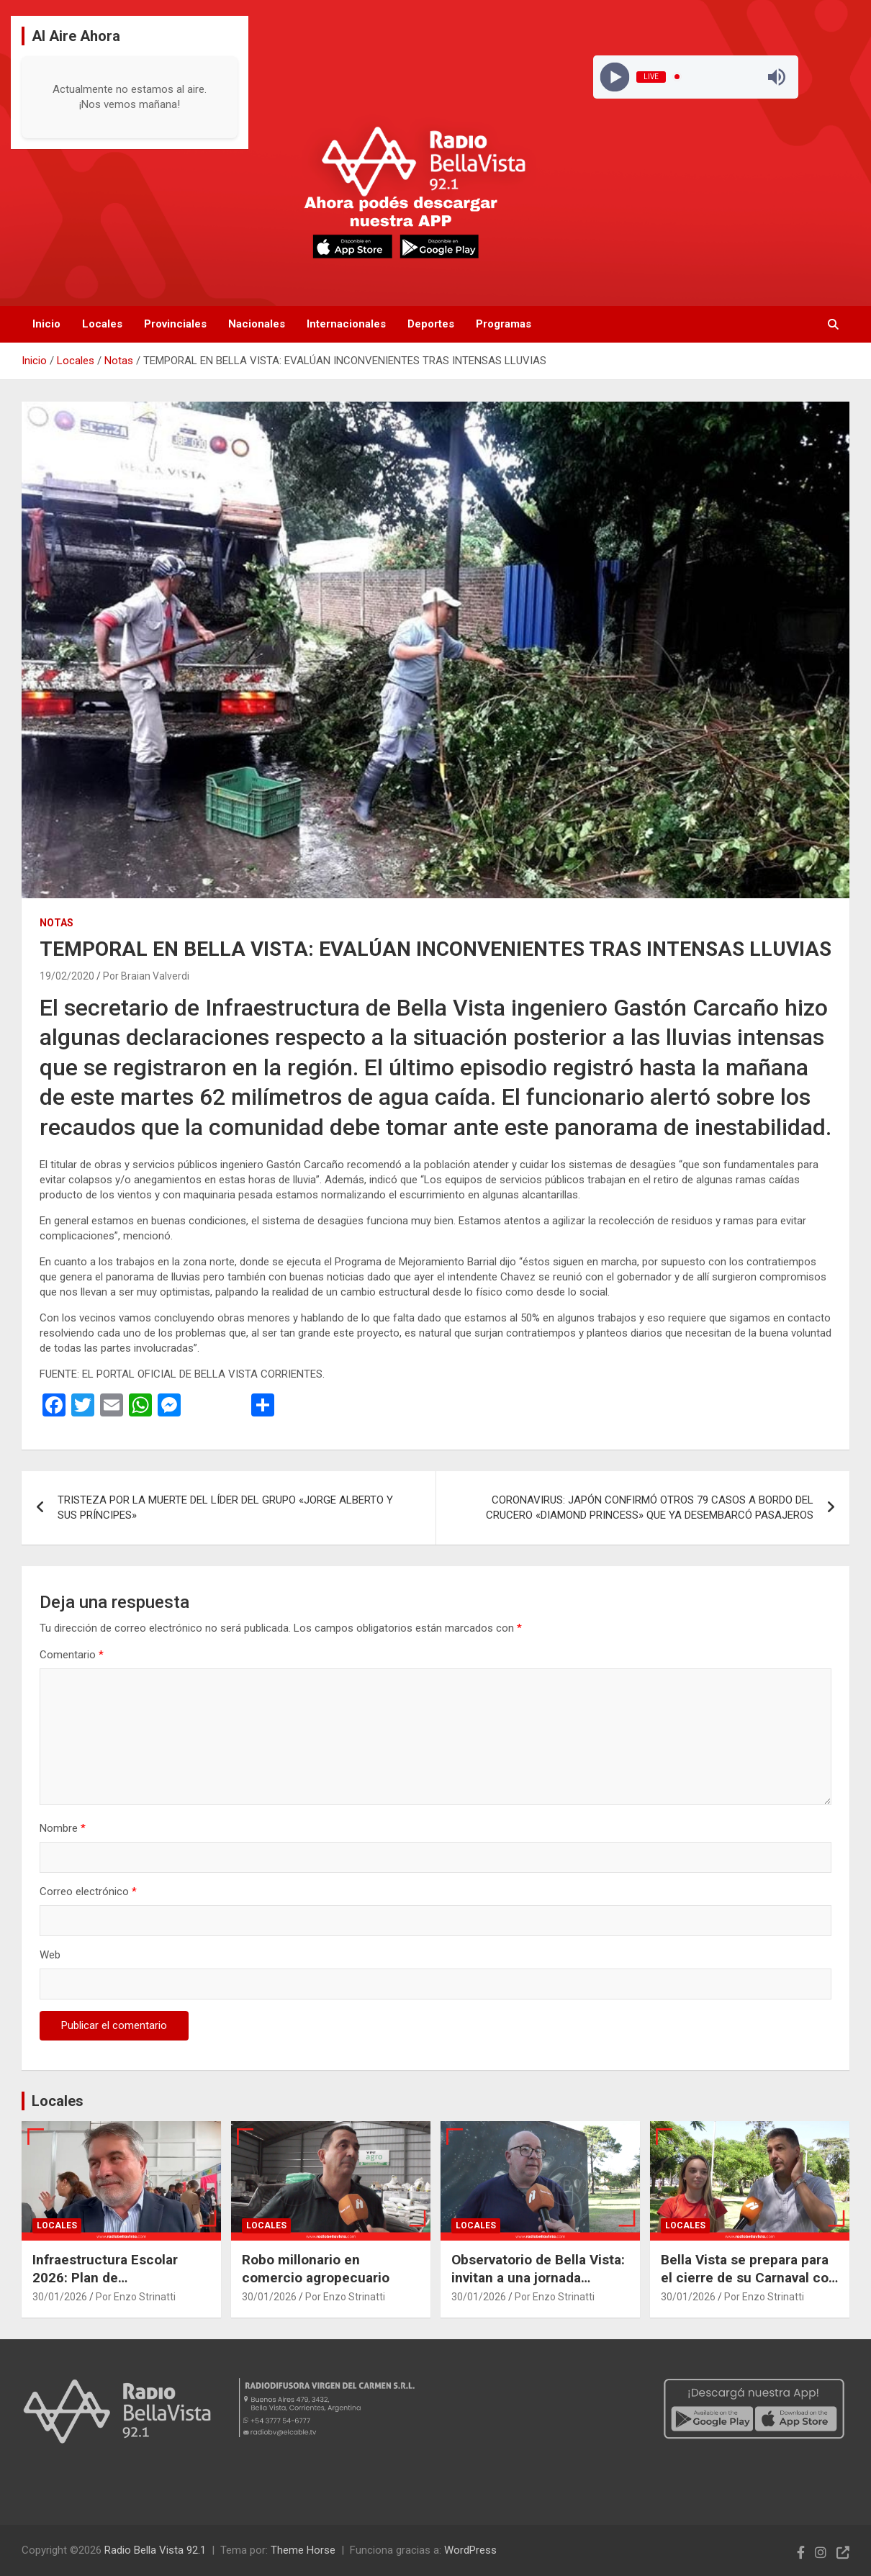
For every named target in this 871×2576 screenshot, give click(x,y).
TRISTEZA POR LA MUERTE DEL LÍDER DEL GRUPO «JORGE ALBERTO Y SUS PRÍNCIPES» (225, 1507)
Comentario (72, 1654)
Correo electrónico (88, 1891)
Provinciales (175, 323)
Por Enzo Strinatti (136, 2296)
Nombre (63, 1828)
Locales (102, 323)
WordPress (470, 2550)
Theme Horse (303, 2550)
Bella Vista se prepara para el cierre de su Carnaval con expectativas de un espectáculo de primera (748, 2286)
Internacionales (346, 323)
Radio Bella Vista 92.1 (155, 2550)
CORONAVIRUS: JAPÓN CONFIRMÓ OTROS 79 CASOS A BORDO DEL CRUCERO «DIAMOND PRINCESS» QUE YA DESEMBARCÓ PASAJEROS (649, 1507)
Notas (56, 922)
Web (50, 1954)
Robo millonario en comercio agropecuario (315, 2268)
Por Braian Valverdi (146, 976)
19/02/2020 (67, 976)
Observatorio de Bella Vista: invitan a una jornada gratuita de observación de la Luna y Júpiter (538, 2286)
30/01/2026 (59, 2296)
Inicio (46, 323)
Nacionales (256, 323)
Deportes (430, 323)
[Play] (615, 76)
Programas (503, 323)
